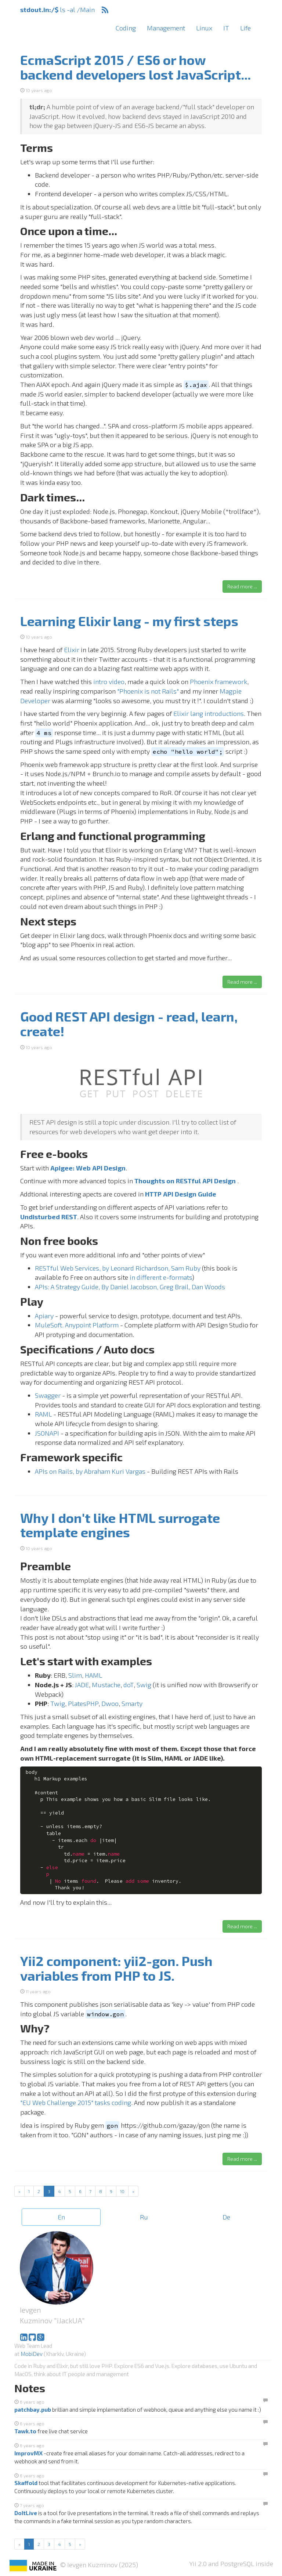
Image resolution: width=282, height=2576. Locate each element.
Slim (75, 1675)
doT (128, 1685)
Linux (204, 28)
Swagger (48, 1395)
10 (122, 2191)
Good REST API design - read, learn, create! (129, 1023)
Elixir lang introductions (208, 713)
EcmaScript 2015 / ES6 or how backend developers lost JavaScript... (135, 67)
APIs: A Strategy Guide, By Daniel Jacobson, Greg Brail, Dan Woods (130, 1287)
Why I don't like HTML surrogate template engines (120, 1525)
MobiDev (32, 2353)
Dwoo (110, 1703)
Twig (57, 1703)
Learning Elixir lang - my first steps (129, 621)
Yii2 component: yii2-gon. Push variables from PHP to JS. (116, 1968)
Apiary (44, 1316)
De (226, 2217)
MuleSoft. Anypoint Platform (77, 1325)
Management (166, 28)
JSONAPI (47, 1433)
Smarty (132, 1703)
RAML (43, 1414)
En (61, 2217)
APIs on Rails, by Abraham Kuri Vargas (90, 1471)
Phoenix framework (218, 681)
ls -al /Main (57, 10)
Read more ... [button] (242, 586)
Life (245, 28)
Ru (144, 2217)
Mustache (106, 1685)
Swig (144, 1685)
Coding (126, 28)
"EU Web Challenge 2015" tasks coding (75, 2102)
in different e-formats (161, 1277)
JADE (82, 1685)
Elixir (71, 650)
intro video (108, 681)
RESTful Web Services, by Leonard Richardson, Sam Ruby (117, 1268)
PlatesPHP (83, 1703)
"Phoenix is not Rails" (148, 691)
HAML (93, 1675)
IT (226, 28)
